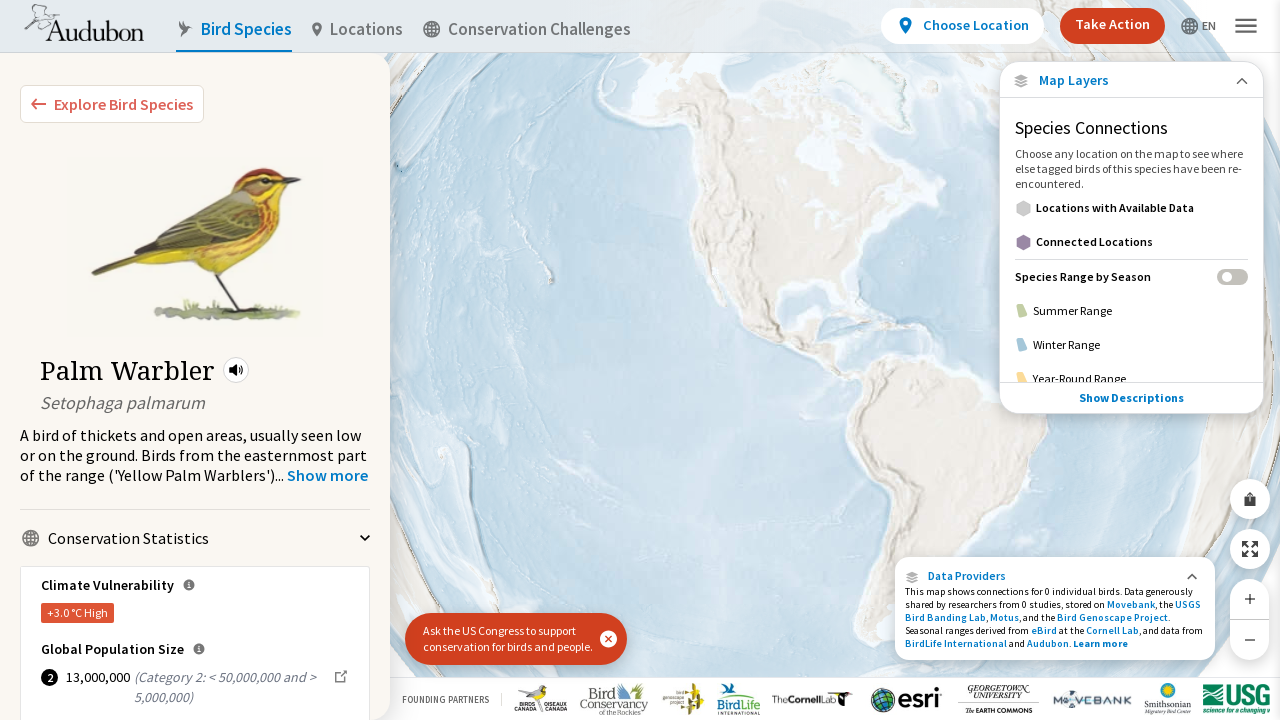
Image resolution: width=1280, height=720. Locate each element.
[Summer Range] (1131, 311)
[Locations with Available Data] (1131, 208)
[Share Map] (1250, 499)
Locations (357, 29)
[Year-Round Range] (1131, 379)
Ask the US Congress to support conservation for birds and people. (508, 638)
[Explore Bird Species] (112, 104)
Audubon (1048, 643)
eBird (1044, 630)
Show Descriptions (1131, 397)
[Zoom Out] (1250, 639)
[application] (640, 360)
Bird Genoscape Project (1112, 617)
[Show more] (327, 475)
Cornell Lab (1112, 630)
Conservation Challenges (527, 29)
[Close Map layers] (1131, 80)
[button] (236, 370)
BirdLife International (956, 643)
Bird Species (234, 29)
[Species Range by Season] (1131, 276)
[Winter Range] (1131, 345)
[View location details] (962, 26)
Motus (1004, 617)
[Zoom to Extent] (1250, 549)
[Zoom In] (1250, 599)
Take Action (1112, 24)
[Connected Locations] (1131, 242)
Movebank (1131, 604)
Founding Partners (445, 699)
